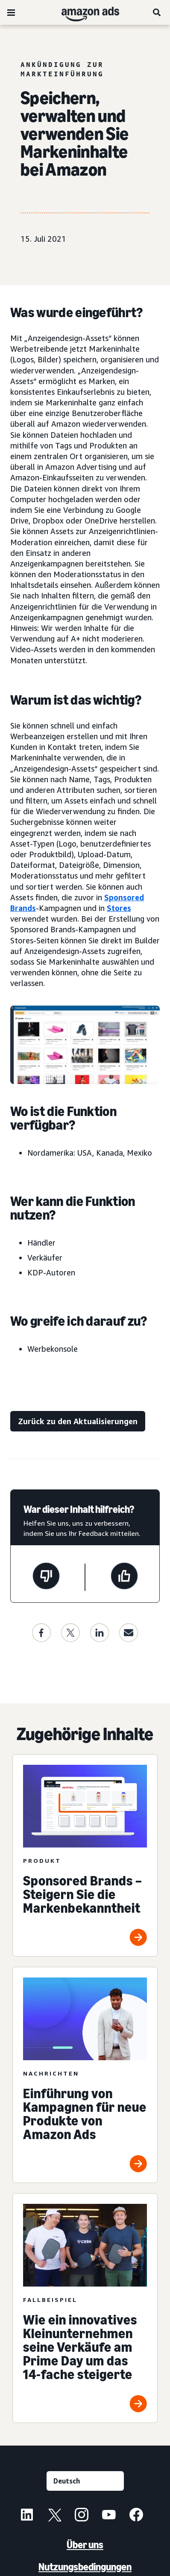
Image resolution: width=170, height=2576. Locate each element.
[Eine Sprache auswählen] (85, 2481)
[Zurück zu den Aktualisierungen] (77, 1421)
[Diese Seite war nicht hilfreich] (46, 1577)
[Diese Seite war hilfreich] (124, 1577)
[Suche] (157, 12)
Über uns (85, 2544)
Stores (119, 908)
